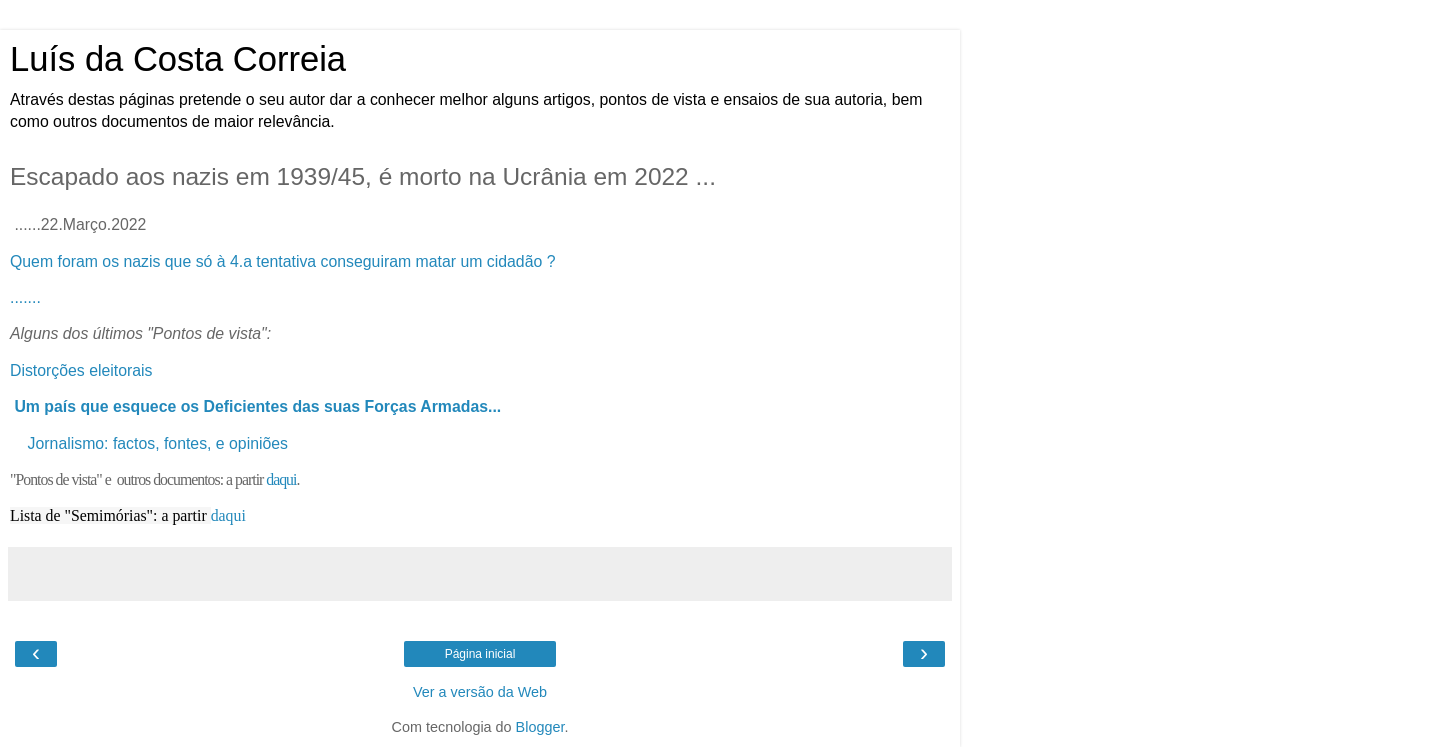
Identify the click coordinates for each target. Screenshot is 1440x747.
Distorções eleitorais (83, 370)
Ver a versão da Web (480, 692)
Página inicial (480, 654)
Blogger (540, 727)
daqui (281, 479)
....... (25, 297)
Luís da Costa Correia (178, 59)
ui (239, 515)
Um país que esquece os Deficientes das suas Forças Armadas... (257, 406)
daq (222, 515)
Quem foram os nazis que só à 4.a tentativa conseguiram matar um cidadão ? (282, 261)
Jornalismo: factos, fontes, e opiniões (158, 443)
